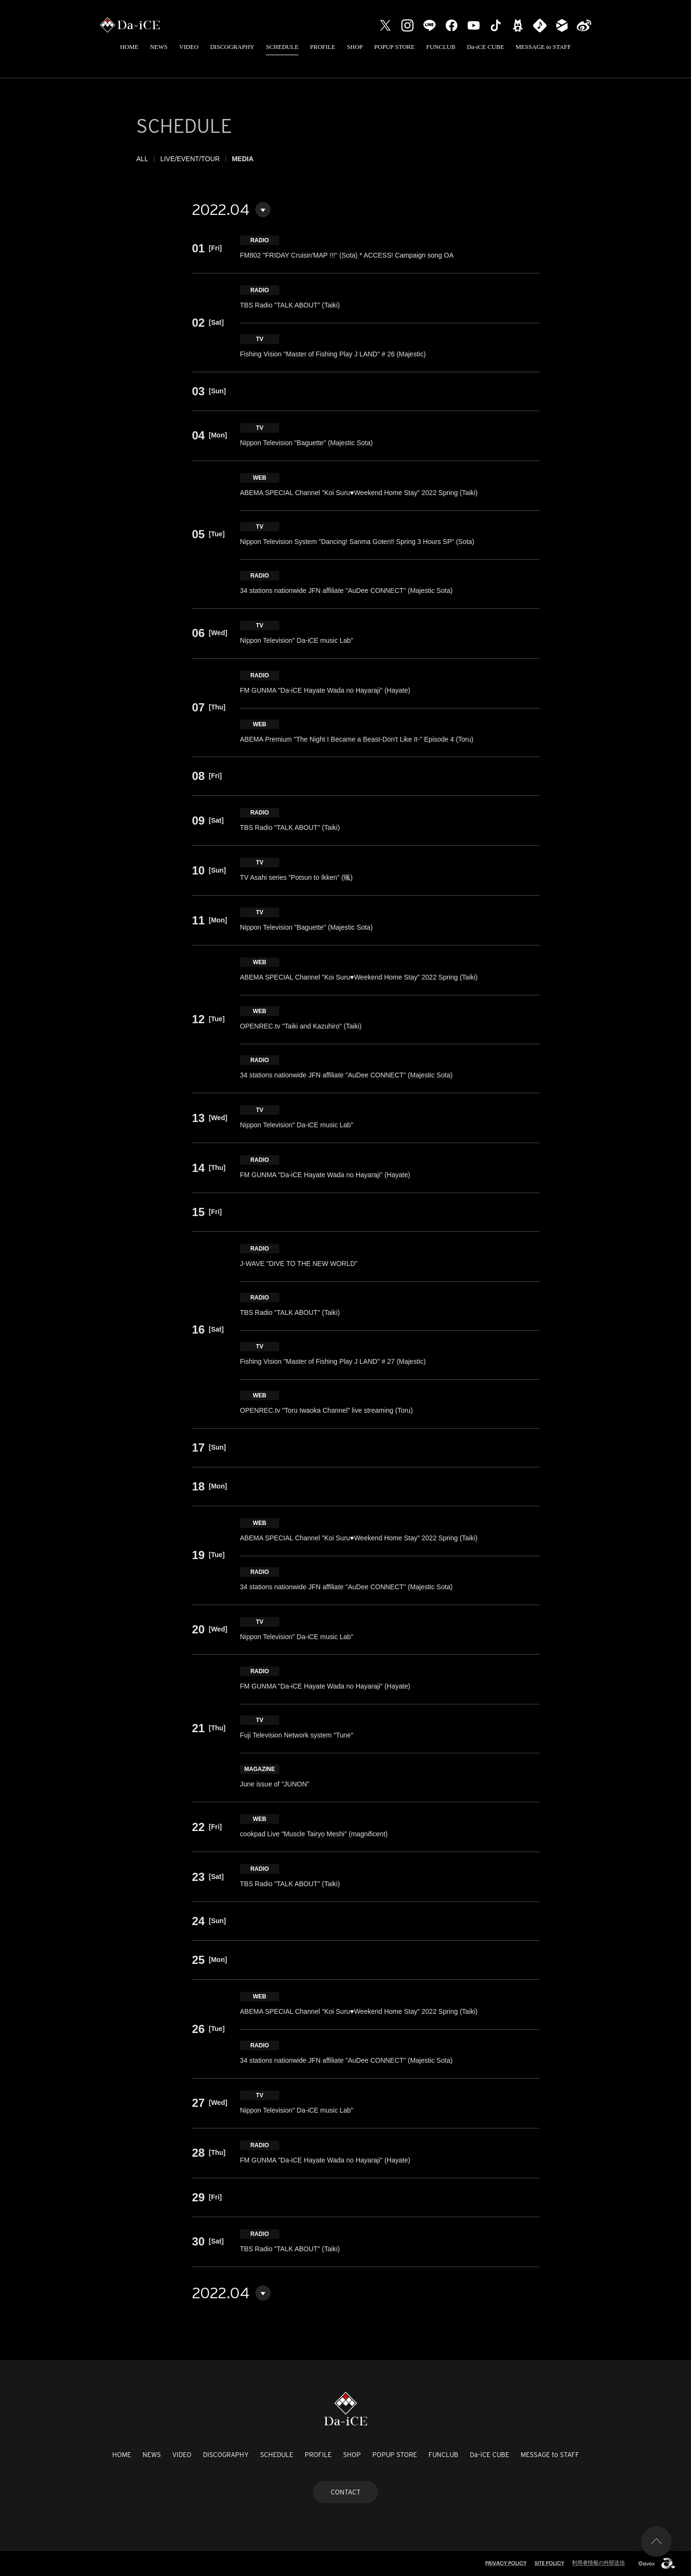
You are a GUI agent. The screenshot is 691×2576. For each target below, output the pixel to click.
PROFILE (322, 46)
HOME (129, 46)
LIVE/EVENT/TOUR (190, 159)
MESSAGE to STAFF (543, 46)
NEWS (158, 46)
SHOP (355, 46)
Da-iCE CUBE (485, 46)
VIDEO (188, 46)
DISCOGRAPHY (232, 46)
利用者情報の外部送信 (598, 2562)
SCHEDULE (282, 46)
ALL (142, 159)
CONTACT (345, 2492)
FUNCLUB (440, 46)
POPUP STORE (394, 46)
